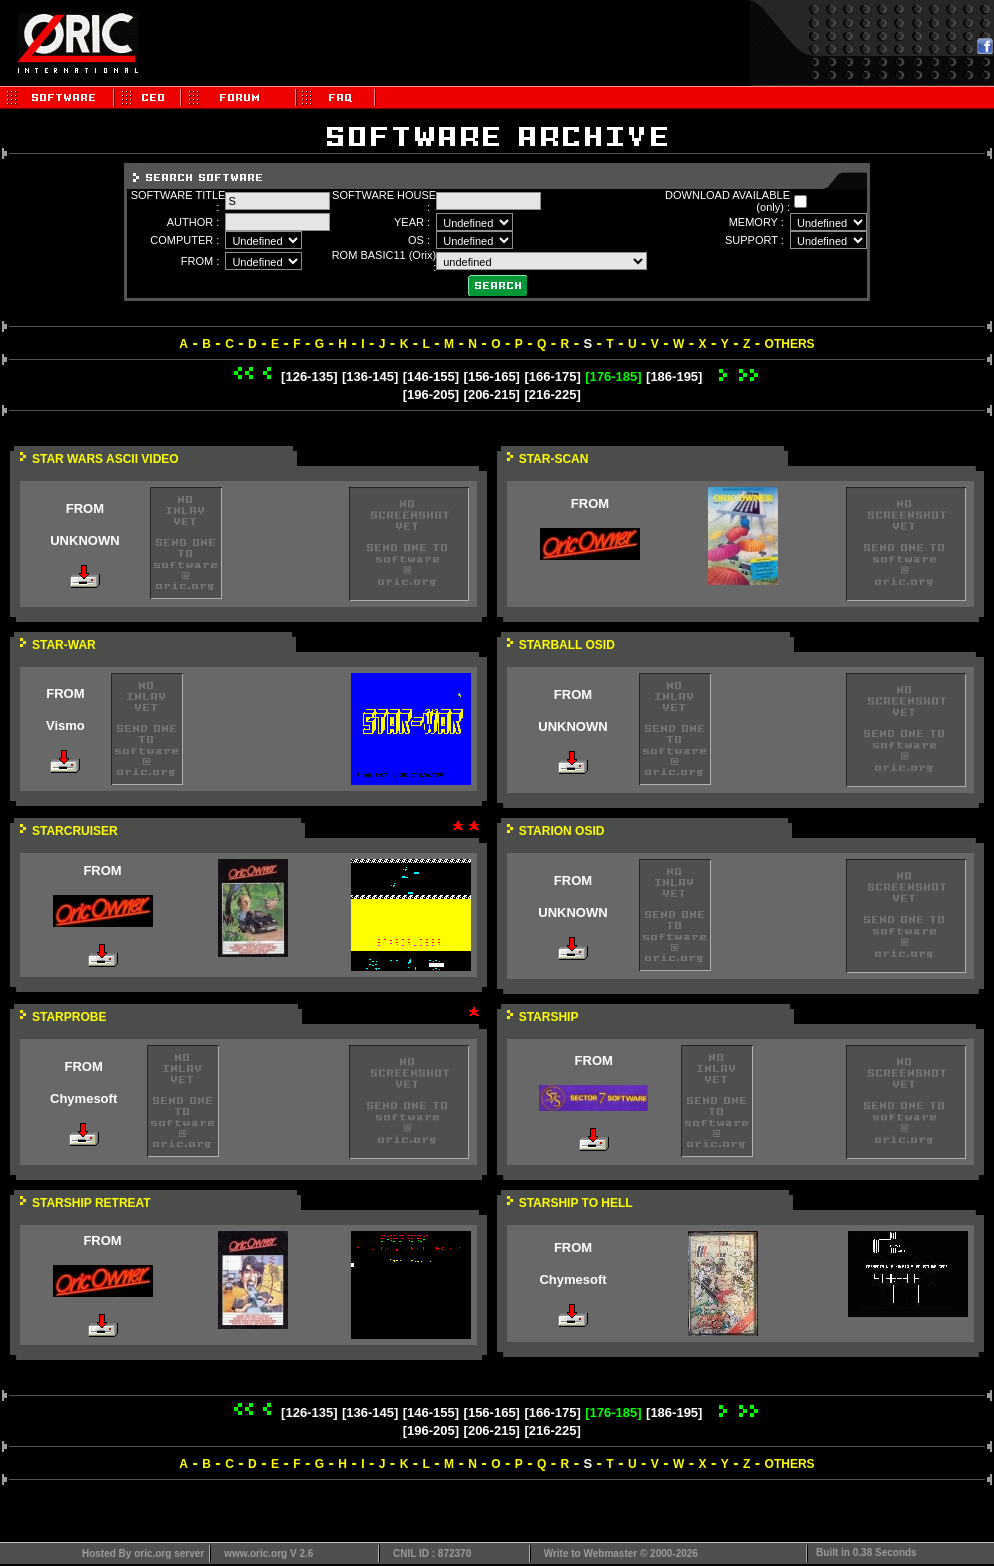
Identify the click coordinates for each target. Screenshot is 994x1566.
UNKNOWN (84, 540)
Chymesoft (83, 1098)
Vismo (65, 725)
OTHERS (790, 344)
